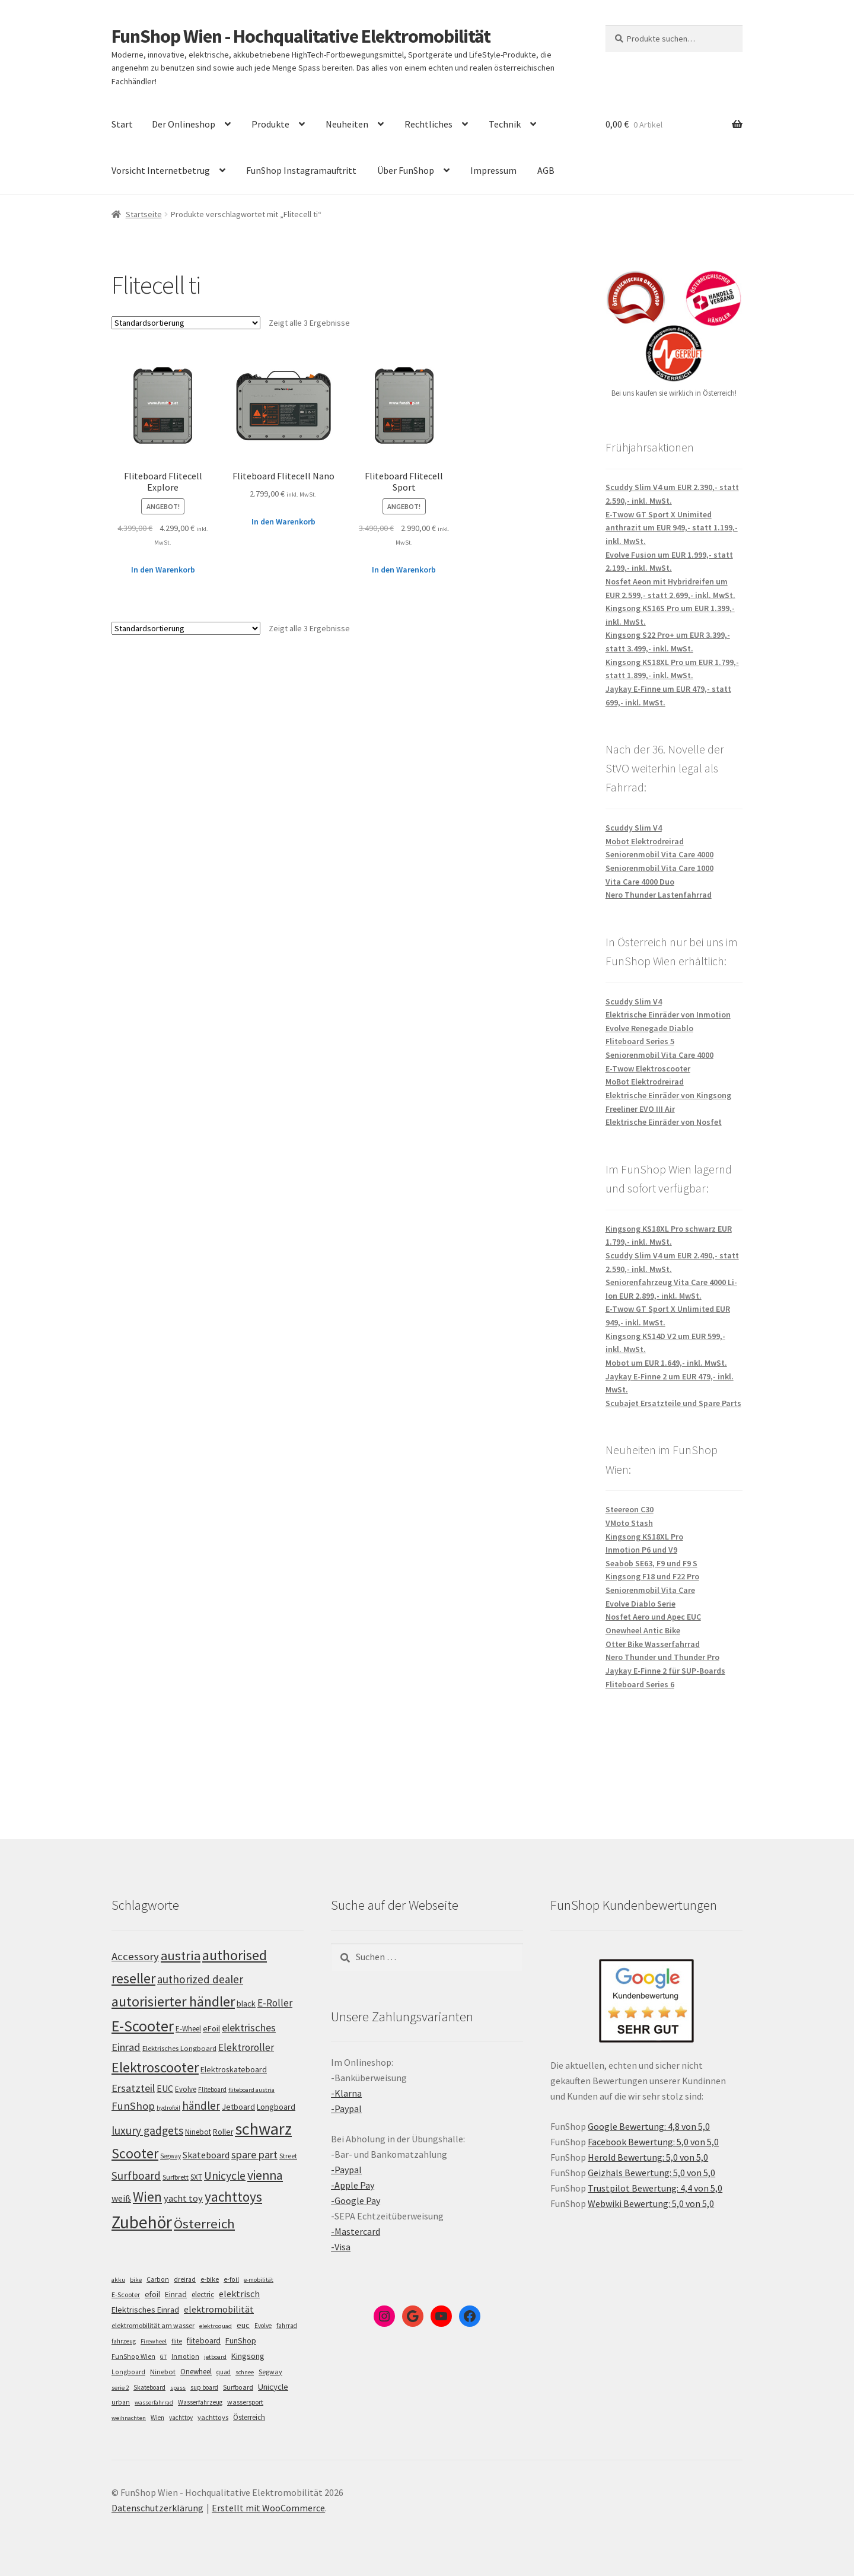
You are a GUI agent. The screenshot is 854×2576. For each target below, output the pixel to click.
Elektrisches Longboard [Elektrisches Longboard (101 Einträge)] (179, 2048)
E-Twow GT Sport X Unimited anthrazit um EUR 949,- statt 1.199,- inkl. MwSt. (672, 527)
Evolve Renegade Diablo (649, 1028)
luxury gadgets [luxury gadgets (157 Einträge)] (147, 2130)
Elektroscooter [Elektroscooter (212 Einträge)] (155, 2067)
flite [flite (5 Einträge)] (176, 2341)
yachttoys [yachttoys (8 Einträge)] (212, 2417)
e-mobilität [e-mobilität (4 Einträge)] (258, 2280)
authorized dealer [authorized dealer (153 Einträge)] (200, 1979)
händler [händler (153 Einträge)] (201, 2105)
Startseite (144, 214)
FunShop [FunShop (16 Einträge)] (240, 2340)
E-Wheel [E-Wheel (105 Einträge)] (188, 2029)
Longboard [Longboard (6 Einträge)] (128, 2372)
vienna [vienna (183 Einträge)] (265, 2175)
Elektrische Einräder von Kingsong (668, 1095)
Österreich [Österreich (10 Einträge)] (249, 2417)
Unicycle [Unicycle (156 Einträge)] (225, 2175)
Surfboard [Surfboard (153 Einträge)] (136, 2175)
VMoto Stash (629, 1523)
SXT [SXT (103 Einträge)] (196, 2177)
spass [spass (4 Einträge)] (178, 2387)
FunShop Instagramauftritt (301, 170)
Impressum (493, 170)
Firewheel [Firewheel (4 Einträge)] (154, 2341)
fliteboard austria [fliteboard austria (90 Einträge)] (251, 2090)
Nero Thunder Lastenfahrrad (659, 894)
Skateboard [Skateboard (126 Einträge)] (206, 2155)
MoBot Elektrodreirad (645, 1081)
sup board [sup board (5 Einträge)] (204, 2387)
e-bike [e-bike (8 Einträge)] (209, 2279)
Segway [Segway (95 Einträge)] (170, 2156)
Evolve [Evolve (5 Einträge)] (263, 2325)
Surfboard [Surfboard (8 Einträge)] (238, 2387)
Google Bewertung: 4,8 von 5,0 (649, 2126)
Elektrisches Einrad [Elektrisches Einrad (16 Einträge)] (145, 2309)
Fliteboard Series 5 (640, 1041)
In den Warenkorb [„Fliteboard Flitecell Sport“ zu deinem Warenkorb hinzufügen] (404, 569)
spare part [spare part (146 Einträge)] (254, 2154)
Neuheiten (347, 124)
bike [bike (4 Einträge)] (136, 2280)
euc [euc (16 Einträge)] (243, 2325)
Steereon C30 (630, 1509)
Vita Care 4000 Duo (640, 881)
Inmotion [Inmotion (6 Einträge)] (185, 2356)
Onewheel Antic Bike (643, 1630)
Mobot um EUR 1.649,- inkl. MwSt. (666, 1362)
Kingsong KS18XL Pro (644, 1536)
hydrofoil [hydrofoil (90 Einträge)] (168, 2107)
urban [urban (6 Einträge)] (120, 2402)
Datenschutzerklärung (157, 2508)
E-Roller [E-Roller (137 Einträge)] (274, 2002)
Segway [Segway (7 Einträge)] (270, 2371)
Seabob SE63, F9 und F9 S (651, 1563)
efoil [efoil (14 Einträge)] (152, 2294)
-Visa (340, 2247)
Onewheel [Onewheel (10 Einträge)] (196, 2372)
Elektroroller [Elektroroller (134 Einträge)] (246, 2047)
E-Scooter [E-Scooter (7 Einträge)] (125, 2294)
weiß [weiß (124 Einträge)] (121, 2198)
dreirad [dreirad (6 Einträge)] (185, 2279)
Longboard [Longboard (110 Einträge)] (276, 2106)
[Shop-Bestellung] (185, 322)
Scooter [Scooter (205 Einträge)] (134, 2153)
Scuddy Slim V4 (634, 827)
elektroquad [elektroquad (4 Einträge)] (215, 2326)
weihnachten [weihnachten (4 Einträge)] (128, 2418)
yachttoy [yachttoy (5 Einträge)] (181, 2417)
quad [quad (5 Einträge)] (223, 2372)
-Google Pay (355, 2200)
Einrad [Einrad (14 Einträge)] (176, 2294)
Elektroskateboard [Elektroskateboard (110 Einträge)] (233, 2069)
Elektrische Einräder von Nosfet (664, 1122)
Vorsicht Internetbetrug (160, 170)
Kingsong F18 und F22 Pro (652, 1576)
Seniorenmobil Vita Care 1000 (659, 868)
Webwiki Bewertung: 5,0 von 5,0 (651, 2203)
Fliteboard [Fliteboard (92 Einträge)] (212, 2089)
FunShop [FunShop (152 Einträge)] (133, 2106)
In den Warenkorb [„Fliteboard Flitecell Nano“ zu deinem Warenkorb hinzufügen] (283, 521)
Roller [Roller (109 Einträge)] (223, 2132)
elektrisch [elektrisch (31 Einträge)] (239, 2294)
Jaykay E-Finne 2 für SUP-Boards (665, 1670)
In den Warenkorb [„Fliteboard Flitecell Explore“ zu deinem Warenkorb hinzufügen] (163, 569)
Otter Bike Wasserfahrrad (653, 1644)
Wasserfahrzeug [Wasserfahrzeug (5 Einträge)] (200, 2402)
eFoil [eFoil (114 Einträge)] (211, 2028)
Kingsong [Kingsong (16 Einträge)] (248, 2356)
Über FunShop (405, 170)
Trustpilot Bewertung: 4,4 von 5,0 (655, 2188)
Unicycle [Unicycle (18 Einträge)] (273, 2386)
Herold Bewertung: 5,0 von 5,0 (648, 2157)
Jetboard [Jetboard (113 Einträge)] (238, 2106)
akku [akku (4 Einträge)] (118, 2280)
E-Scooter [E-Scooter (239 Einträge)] (142, 2026)
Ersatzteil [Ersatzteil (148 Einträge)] (133, 2088)
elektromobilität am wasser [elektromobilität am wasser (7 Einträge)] (153, 2325)
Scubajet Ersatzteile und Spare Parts (673, 1403)
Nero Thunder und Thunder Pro (662, 1657)
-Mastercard (355, 2231)
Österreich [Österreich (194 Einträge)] (204, 2223)
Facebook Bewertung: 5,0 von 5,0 (653, 2142)
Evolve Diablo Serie (640, 1603)
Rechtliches (428, 124)
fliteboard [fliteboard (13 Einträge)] (204, 2341)
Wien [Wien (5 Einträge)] (157, 2417)
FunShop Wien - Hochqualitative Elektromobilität (300, 36)
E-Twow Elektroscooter (648, 1068)
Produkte (270, 124)
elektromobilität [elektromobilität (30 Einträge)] (219, 2309)
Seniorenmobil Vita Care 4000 (659, 854)
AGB (546, 170)
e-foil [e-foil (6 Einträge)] (231, 2279)
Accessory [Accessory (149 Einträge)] (135, 1956)
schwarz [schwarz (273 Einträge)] (263, 2128)
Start (122, 124)
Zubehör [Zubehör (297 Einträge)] (141, 2222)
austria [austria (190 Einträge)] (180, 1955)
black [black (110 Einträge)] (246, 2003)
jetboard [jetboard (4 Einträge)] (215, 2357)
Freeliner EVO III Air (640, 1108)
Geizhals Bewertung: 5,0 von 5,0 (651, 2173)
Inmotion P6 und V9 (641, 1549)
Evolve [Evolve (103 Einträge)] (185, 2089)
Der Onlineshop (183, 124)
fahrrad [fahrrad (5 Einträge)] (286, 2325)
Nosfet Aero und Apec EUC (653, 1616)
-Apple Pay (352, 2185)
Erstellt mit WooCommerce (268, 2508)
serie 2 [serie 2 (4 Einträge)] (120, 2387)
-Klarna (346, 2093)
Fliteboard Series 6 (640, 1684)
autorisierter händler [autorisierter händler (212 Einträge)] (173, 2001)
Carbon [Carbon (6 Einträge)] (157, 2279)
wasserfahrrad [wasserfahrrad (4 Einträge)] (154, 2402)
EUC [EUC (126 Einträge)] (165, 2088)
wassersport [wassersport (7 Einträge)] (245, 2401)
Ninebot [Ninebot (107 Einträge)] (198, 2132)
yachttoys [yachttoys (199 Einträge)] (233, 2196)
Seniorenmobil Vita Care (650, 1590)
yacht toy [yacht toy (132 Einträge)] (183, 2198)
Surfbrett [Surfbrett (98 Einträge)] (175, 2177)
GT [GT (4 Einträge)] (163, 2357)
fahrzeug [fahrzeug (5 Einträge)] (123, 2341)
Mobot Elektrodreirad (645, 841)
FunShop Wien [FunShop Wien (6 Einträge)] (133, 2356)
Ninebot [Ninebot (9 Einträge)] (163, 2371)
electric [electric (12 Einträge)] (203, 2294)
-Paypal (346, 2108)
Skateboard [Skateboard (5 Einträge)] (149, 2387)
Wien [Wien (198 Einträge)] (147, 2196)
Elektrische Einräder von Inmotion (668, 1014)
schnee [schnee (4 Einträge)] (244, 2372)
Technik (505, 124)
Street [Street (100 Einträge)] (288, 2155)
